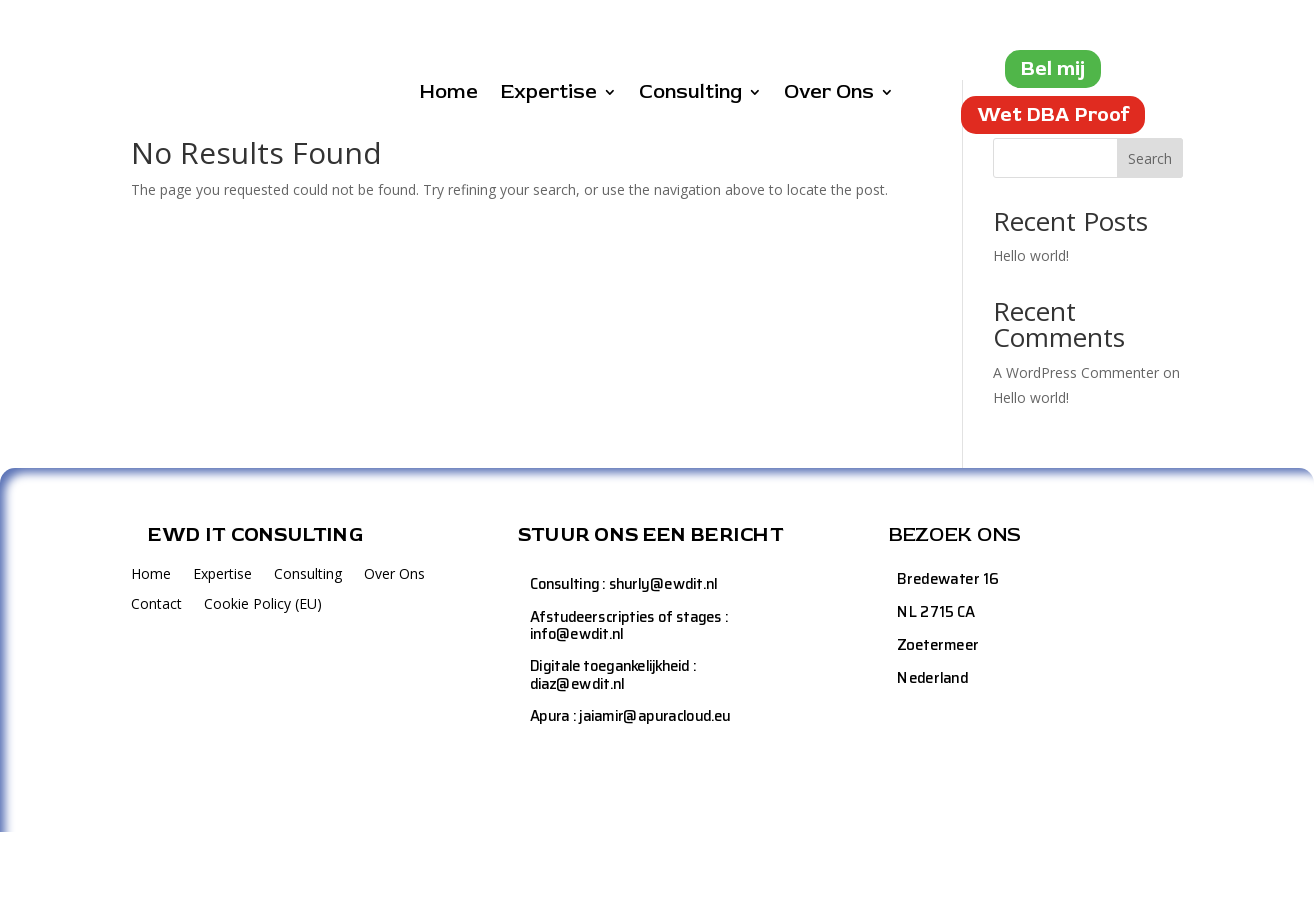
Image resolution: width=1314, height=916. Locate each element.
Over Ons (829, 94)
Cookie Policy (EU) (263, 690)
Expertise (548, 94)
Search (1150, 242)
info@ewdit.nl (577, 718)
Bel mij (1053, 68)
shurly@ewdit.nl (663, 668)
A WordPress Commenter (1076, 456)
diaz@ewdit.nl (577, 768)
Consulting (690, 94)
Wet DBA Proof (1053, 114)
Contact (156, 690)
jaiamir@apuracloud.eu (654, 801)
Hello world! (1031, 340)
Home (448, 94)
